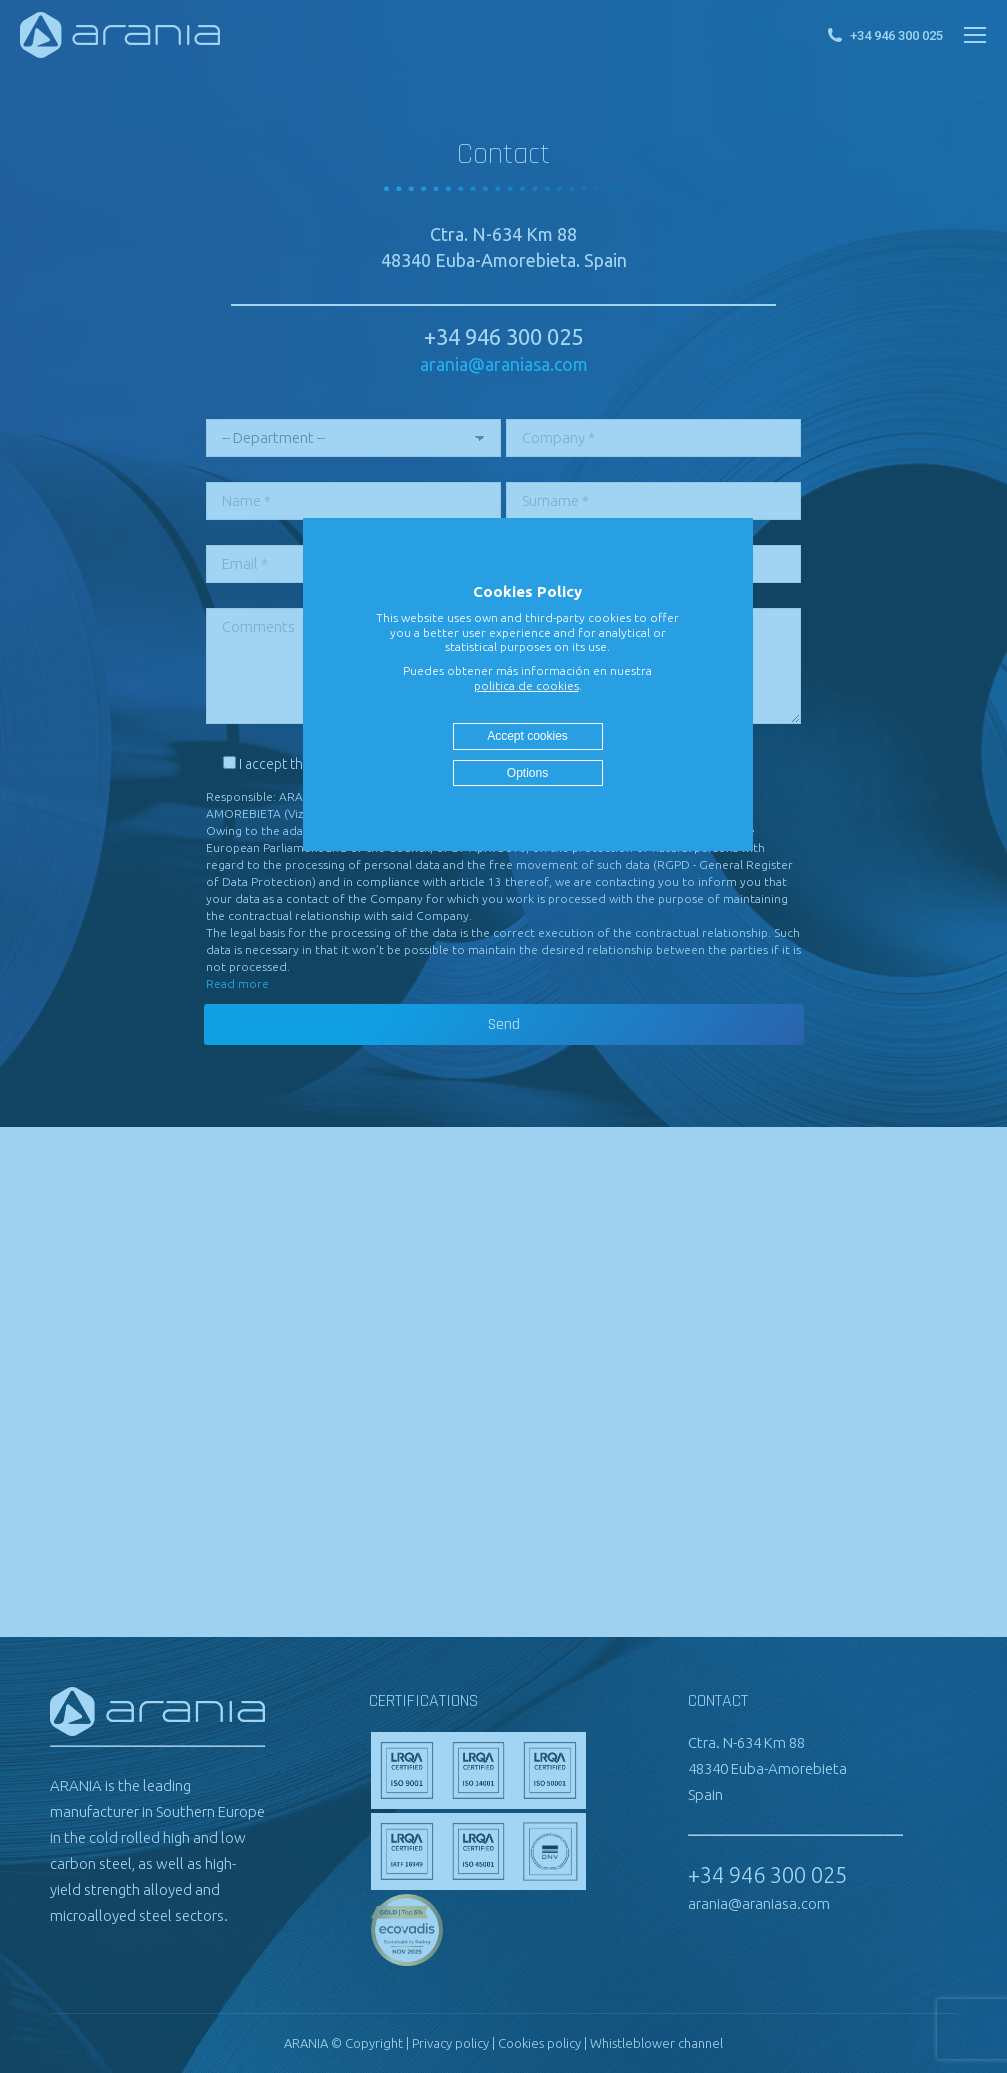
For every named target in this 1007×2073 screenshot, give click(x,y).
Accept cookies (527, 736)
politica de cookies (526, 685)
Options (527, 773)
